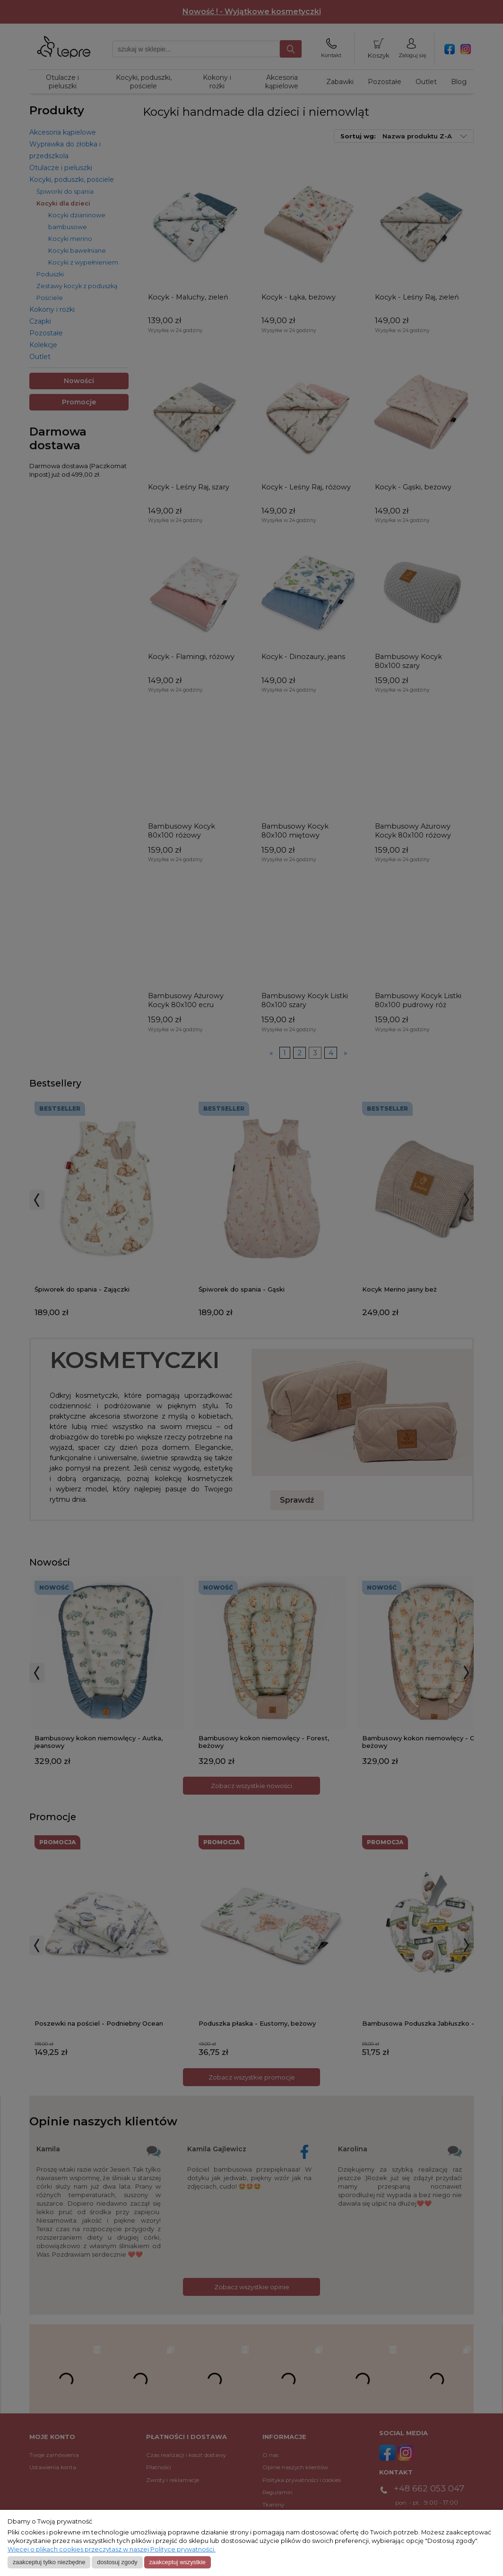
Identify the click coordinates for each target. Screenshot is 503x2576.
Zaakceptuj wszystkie (177, 2562)
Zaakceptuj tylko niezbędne (49, 2562)
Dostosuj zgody (117, 2562)
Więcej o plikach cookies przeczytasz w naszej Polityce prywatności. (112, 2549)
